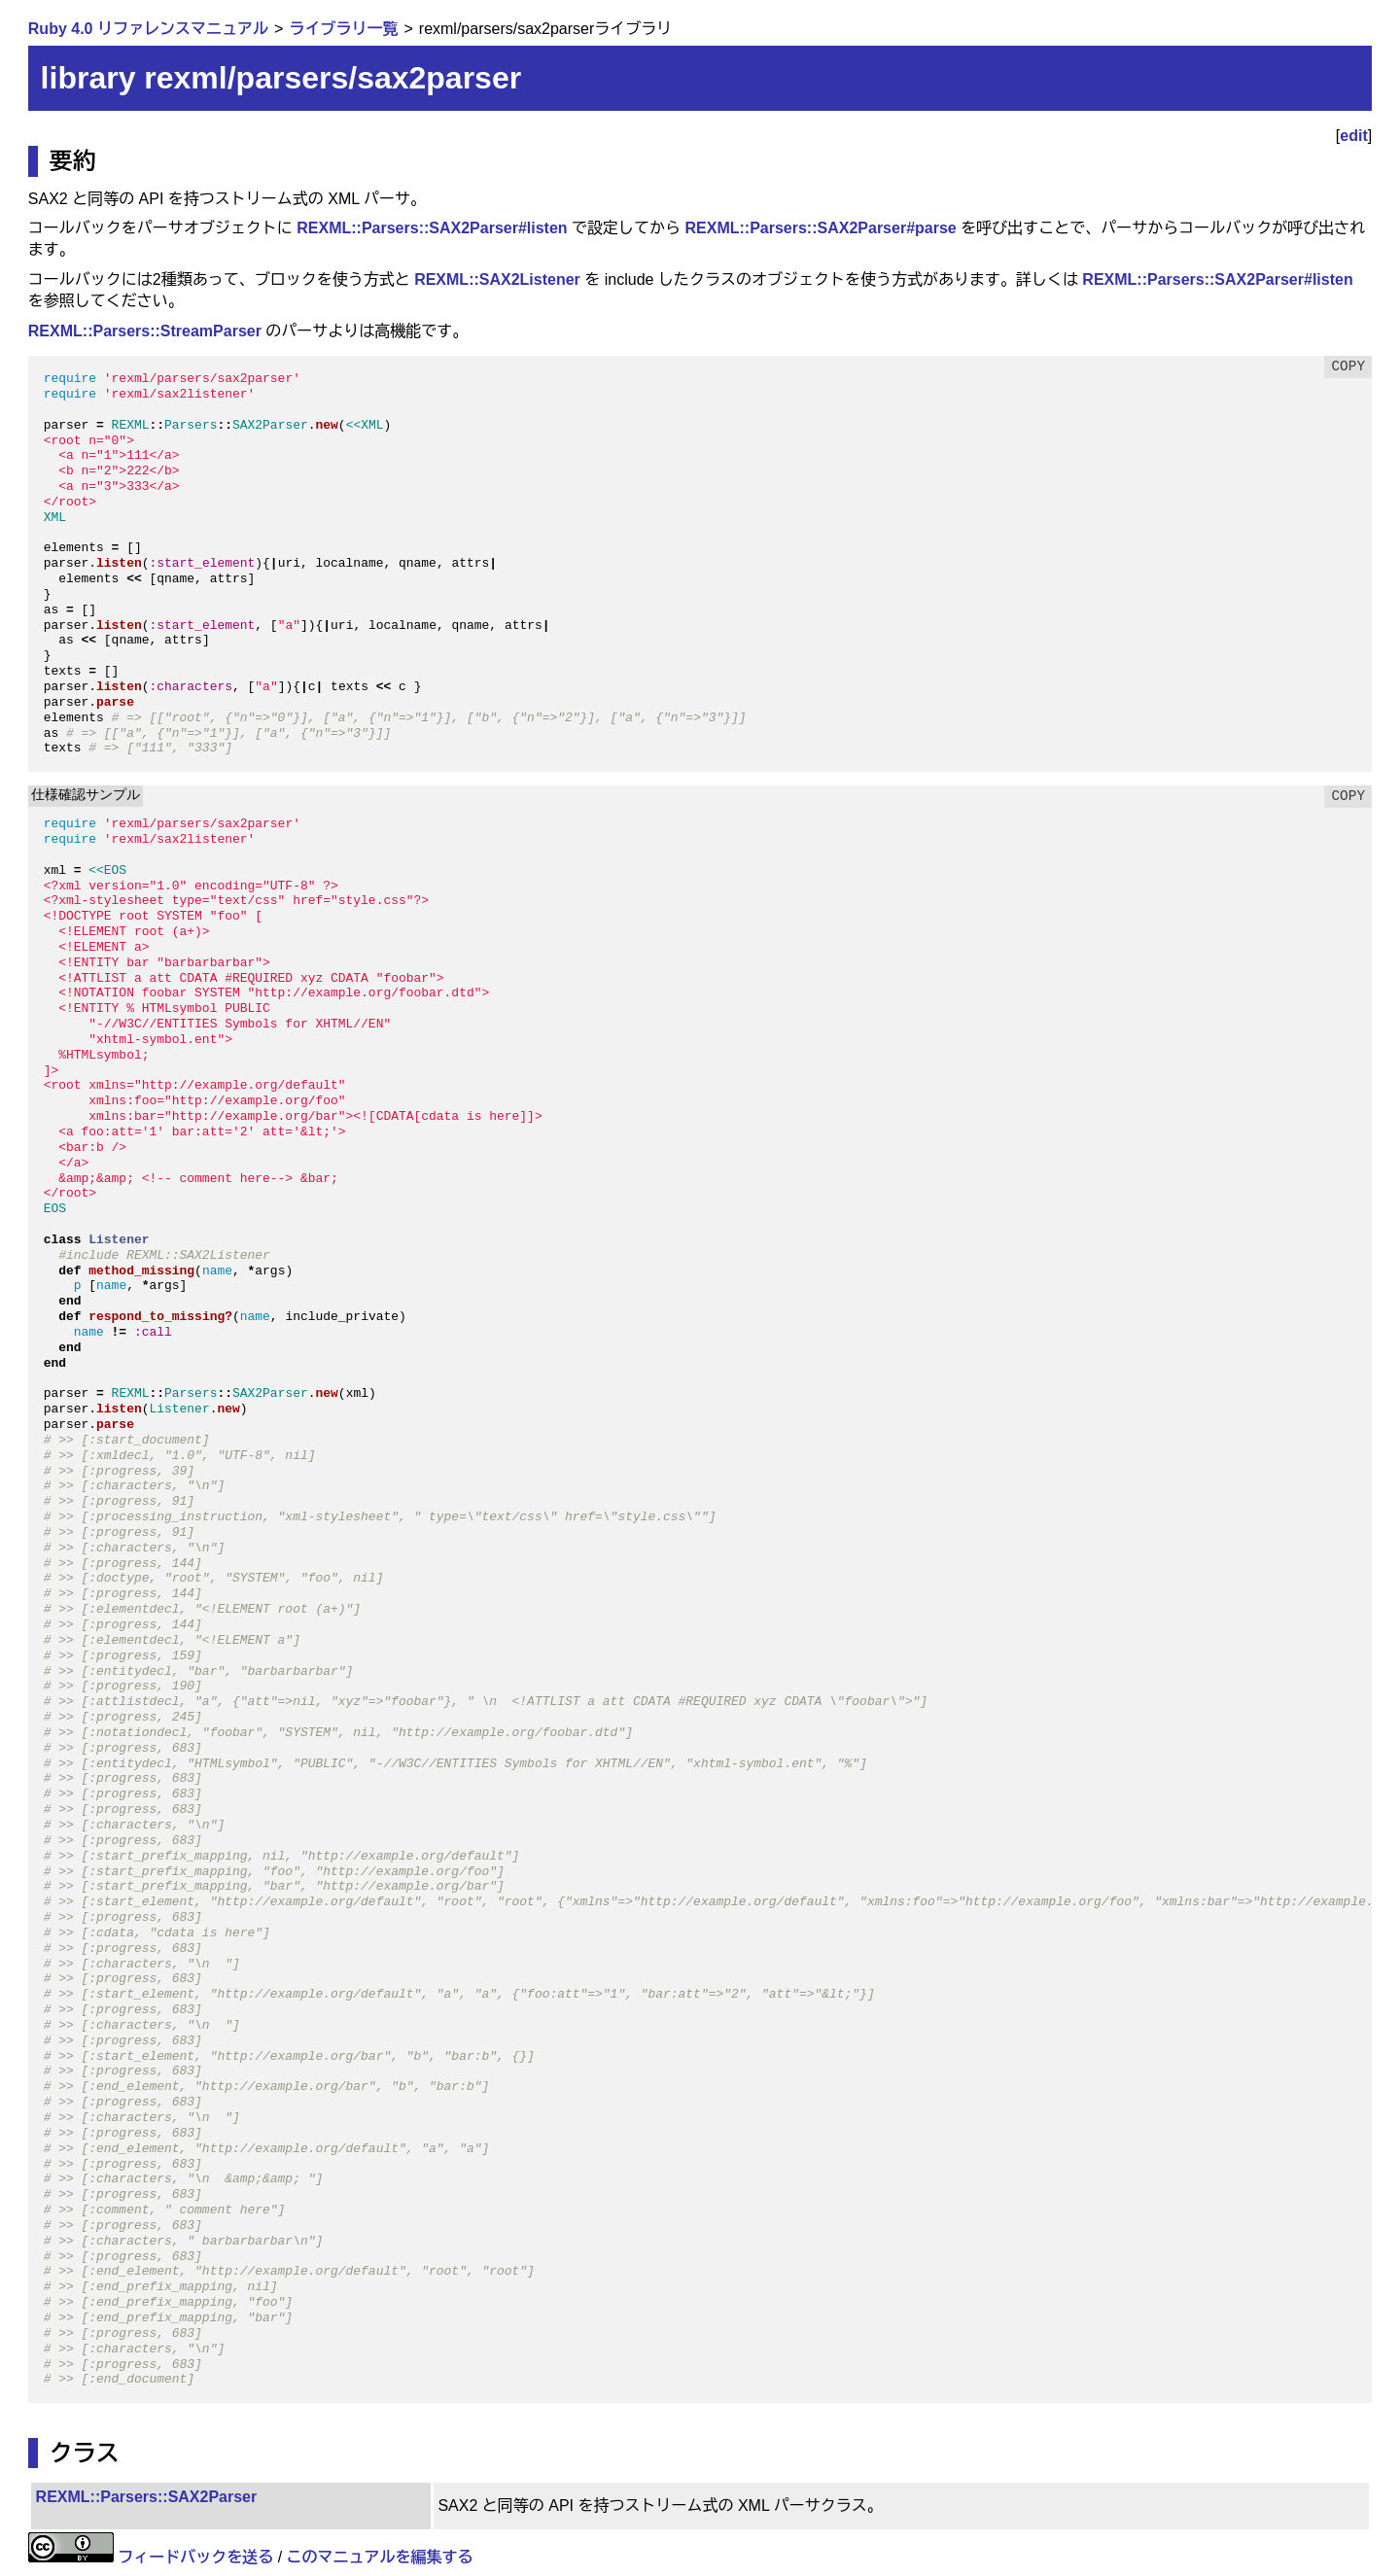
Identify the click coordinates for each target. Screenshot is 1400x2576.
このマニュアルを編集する (380, 2557)
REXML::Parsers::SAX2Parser (147, 2497)
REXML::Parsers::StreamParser (145, 331)
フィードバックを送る (195, 2557)
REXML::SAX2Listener (497, 279)
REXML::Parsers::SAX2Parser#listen (432, 228)
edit (1353, 135)
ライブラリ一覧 (343, 28)
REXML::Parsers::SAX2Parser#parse (820, 228)
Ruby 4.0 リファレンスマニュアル (148, 28)
